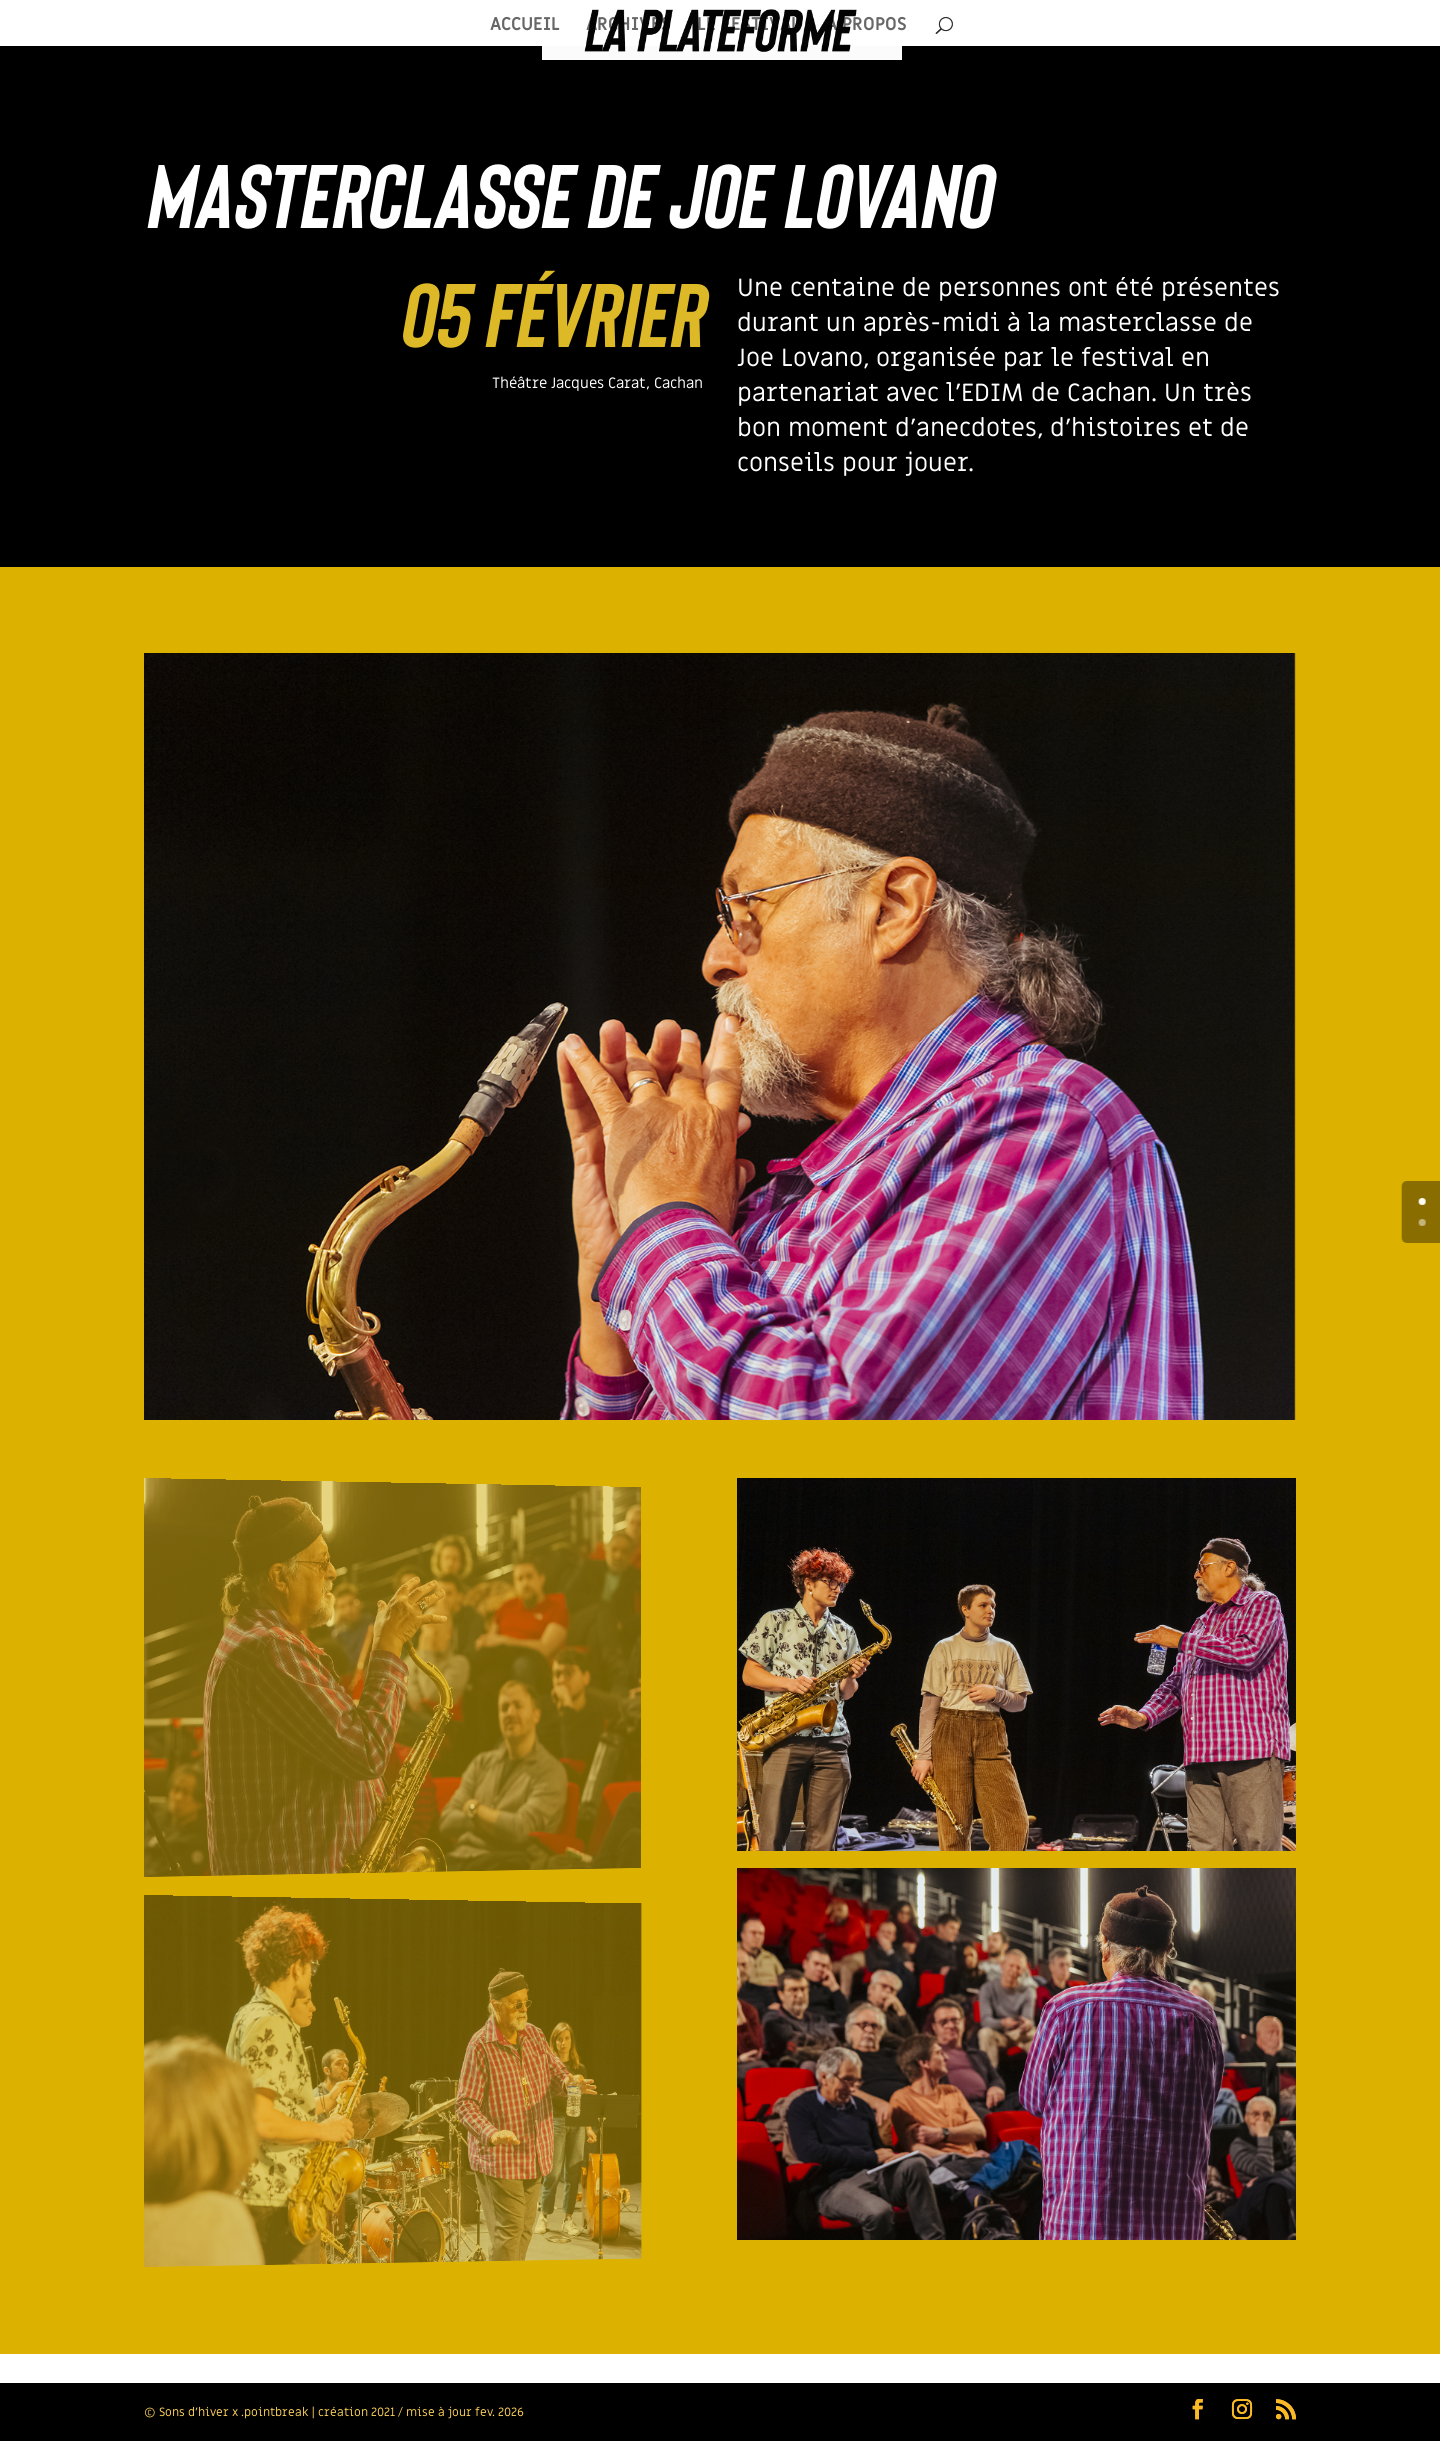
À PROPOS (866, 27)
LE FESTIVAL (748, 27)
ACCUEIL (525, 27)
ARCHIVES (628, 27)
